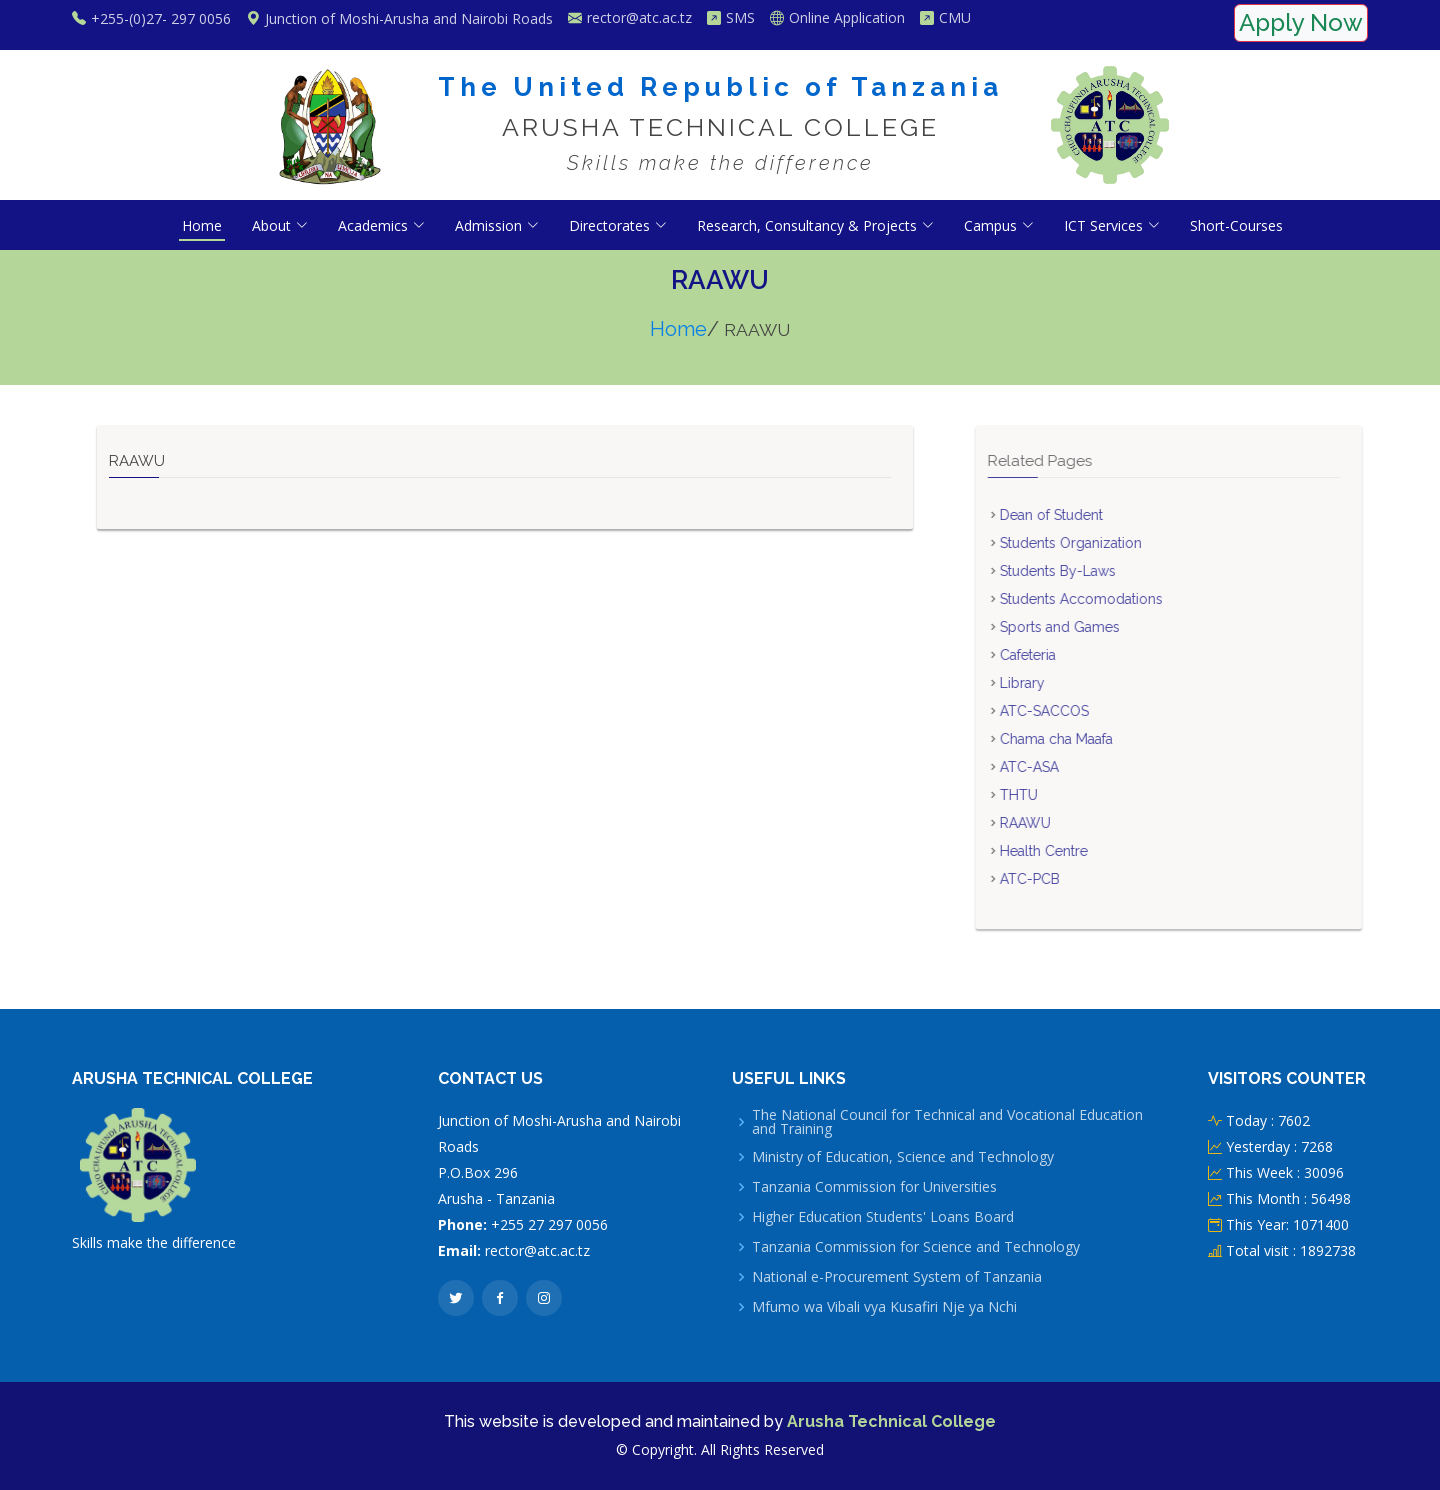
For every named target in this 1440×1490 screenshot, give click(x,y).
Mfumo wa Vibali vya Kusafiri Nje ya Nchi (884, 1307)
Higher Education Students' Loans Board (883, 1217)
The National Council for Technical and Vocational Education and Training (947, 1122)
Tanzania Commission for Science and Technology (916, 1247)
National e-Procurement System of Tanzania (897, 1277)
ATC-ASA (1063, 767)
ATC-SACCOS (1078, 711)
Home (202, 225)
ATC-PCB (1064, 879)
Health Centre (1078, 851)
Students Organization (1105, 543)
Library (1056, 683)
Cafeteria (1062, 655)
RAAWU (1059, 823)
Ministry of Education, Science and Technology (903, 1157)
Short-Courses (1236, 225)
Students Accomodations (1115, 599)
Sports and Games (1094, 627)
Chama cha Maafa (1090, 739)
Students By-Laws (1092, 571)
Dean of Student (1085, 515)
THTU (1053, 795)
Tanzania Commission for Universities (874, 1187)
